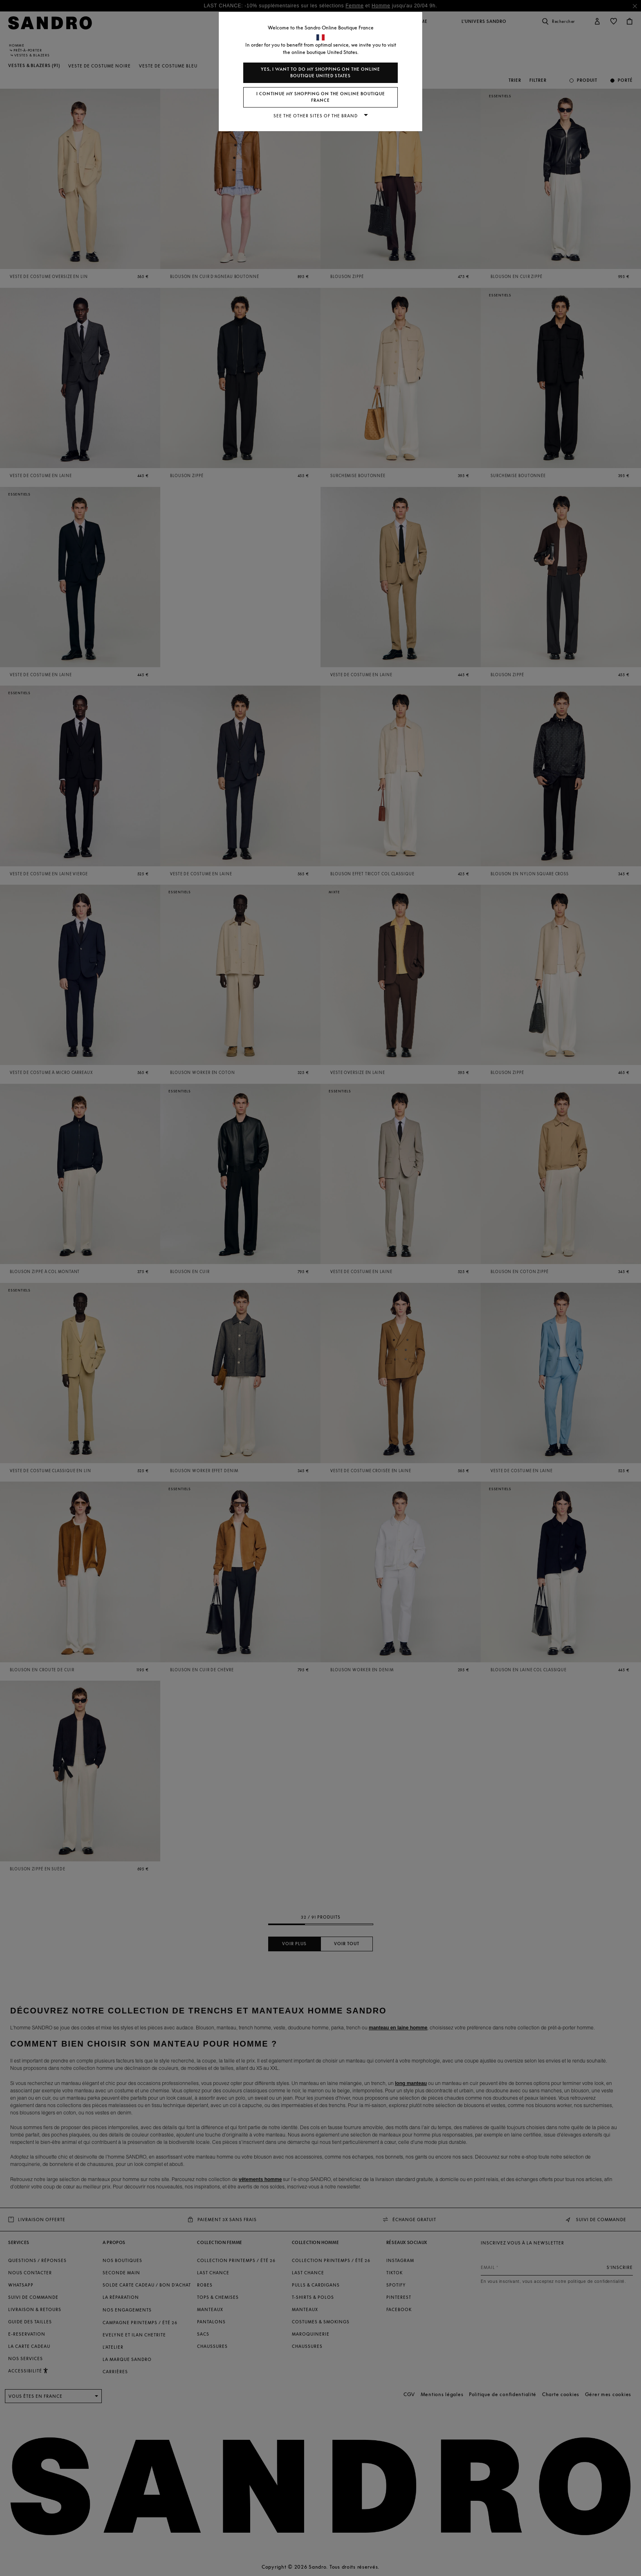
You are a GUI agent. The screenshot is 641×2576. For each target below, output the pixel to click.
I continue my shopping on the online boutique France (320, 97)
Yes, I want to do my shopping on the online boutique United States (320, 72)
